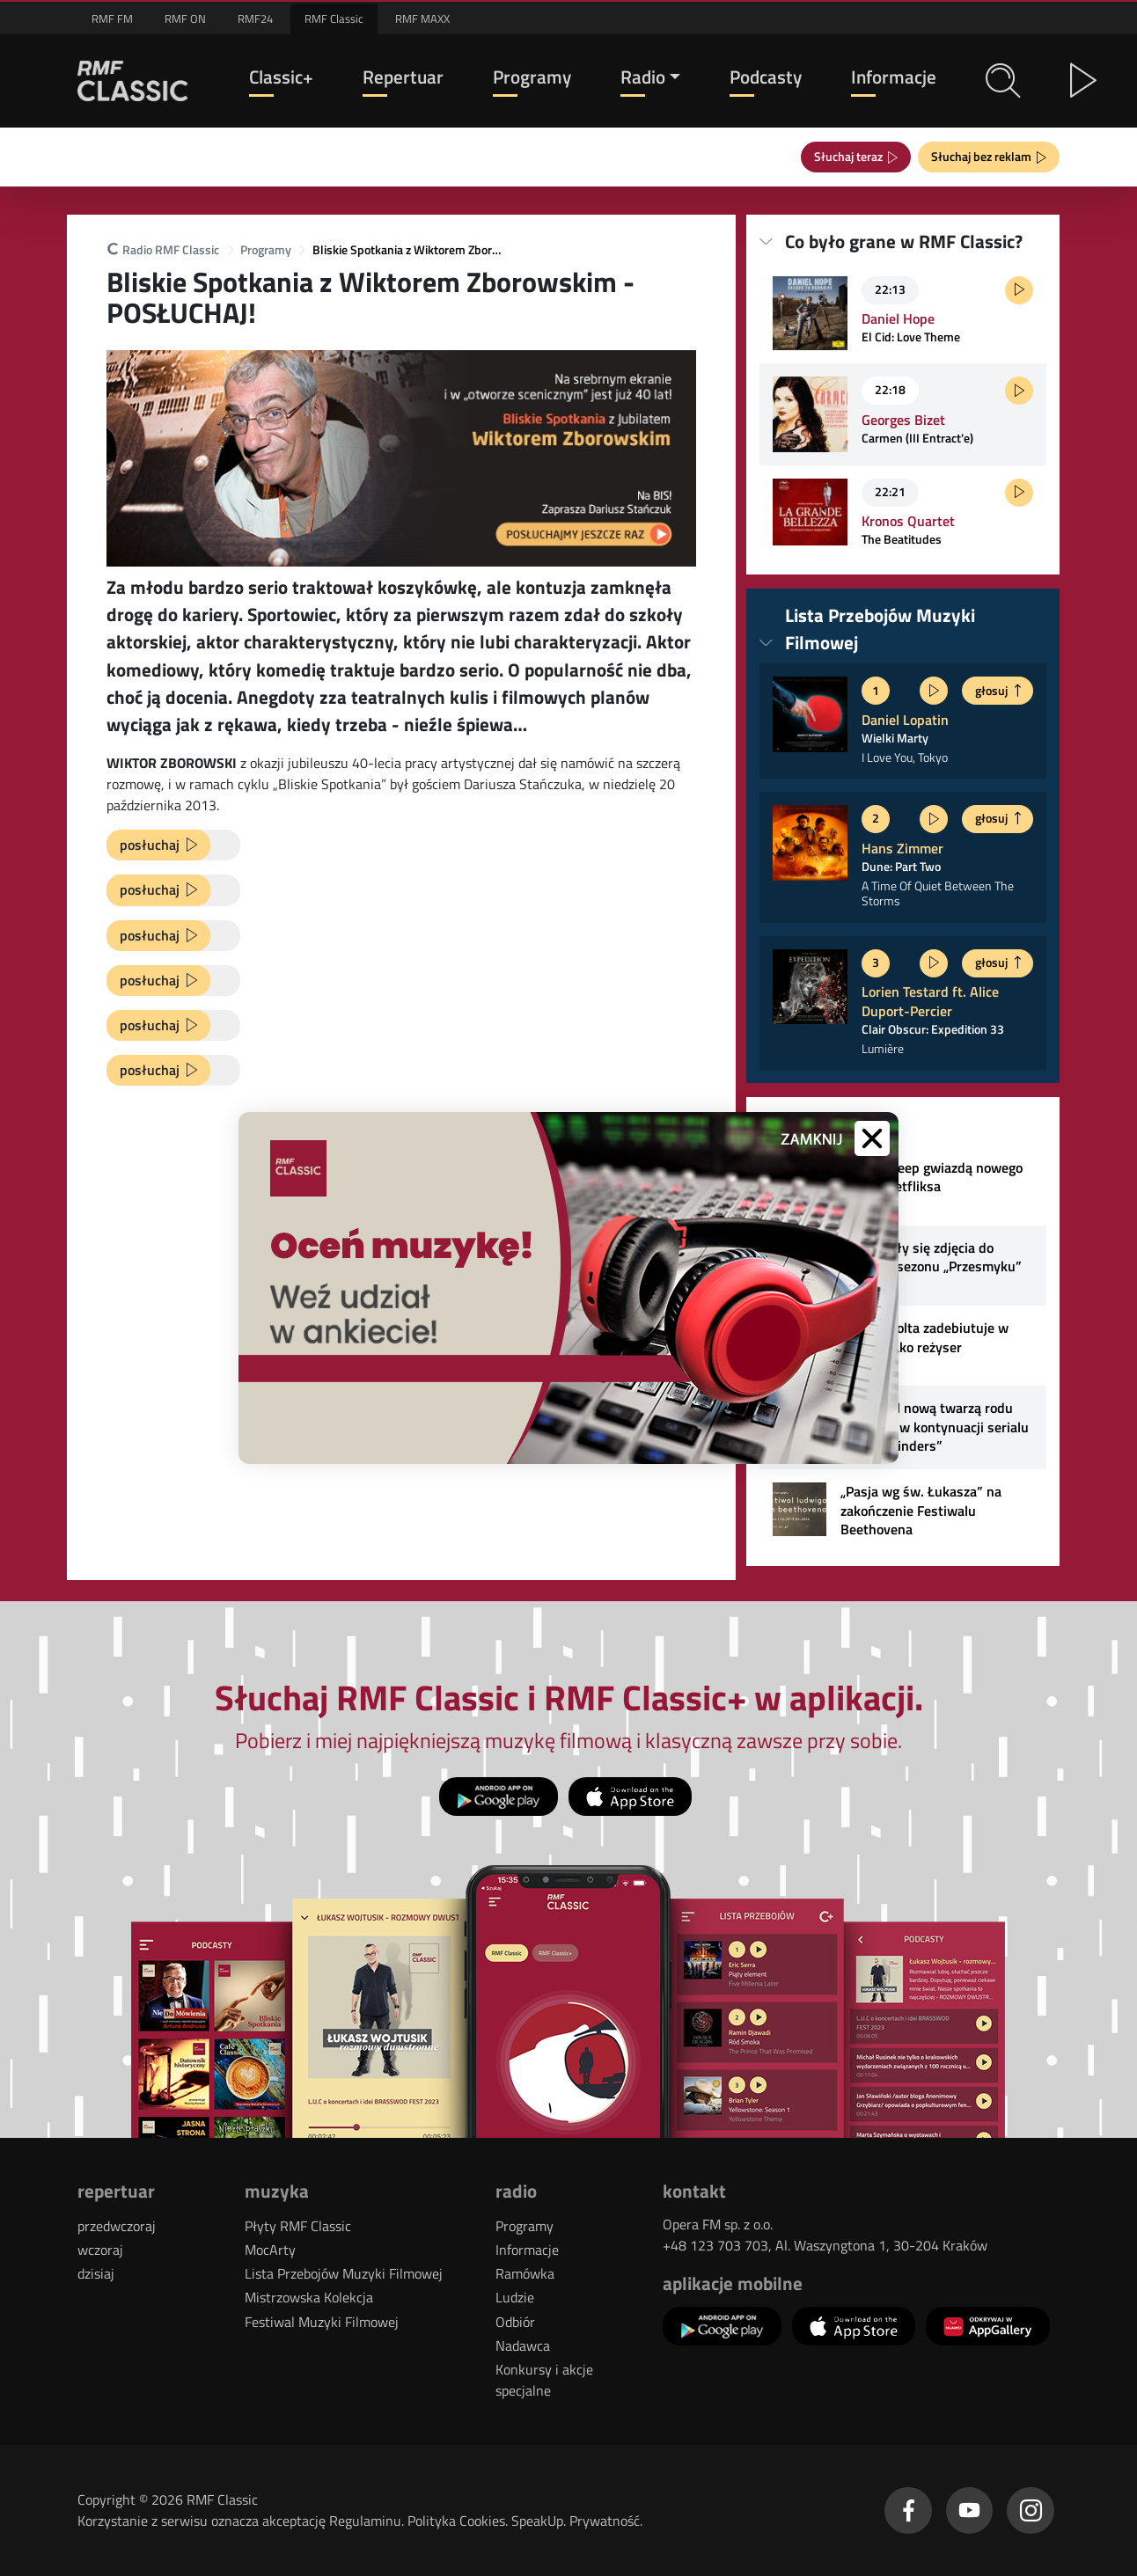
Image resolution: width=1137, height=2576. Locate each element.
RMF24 (255, 18)
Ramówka (524, 2273)
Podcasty (766, 77)
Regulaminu (365, 2520)
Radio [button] (642, 77)
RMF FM (112, 18)
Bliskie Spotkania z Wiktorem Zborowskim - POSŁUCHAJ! (409, 250)
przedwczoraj (116, 2225)
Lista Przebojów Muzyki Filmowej (344, 2273)
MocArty (270, 2249)
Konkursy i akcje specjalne (544, 2380)
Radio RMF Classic (162, 250)
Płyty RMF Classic (298, 2225)
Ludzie (514, 2297)
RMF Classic (333, 18)
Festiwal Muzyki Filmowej (322, 2321)
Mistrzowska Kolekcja (309, 2297)
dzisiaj (95, 2273)
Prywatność (604, 2520)
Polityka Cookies (456, 2520)
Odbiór (515, 2321)
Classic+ (281, 77)
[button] (1003, 81)
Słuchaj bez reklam (984, 156)
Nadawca (522, 2345)
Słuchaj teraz (851, 156)
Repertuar (403, 77)
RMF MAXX (422, 18)
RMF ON (185, 18)
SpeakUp (537, 2520)
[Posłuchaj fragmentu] (1019, 290)
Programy (532, 77)
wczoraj (100, 2249)
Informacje (893, 77)
